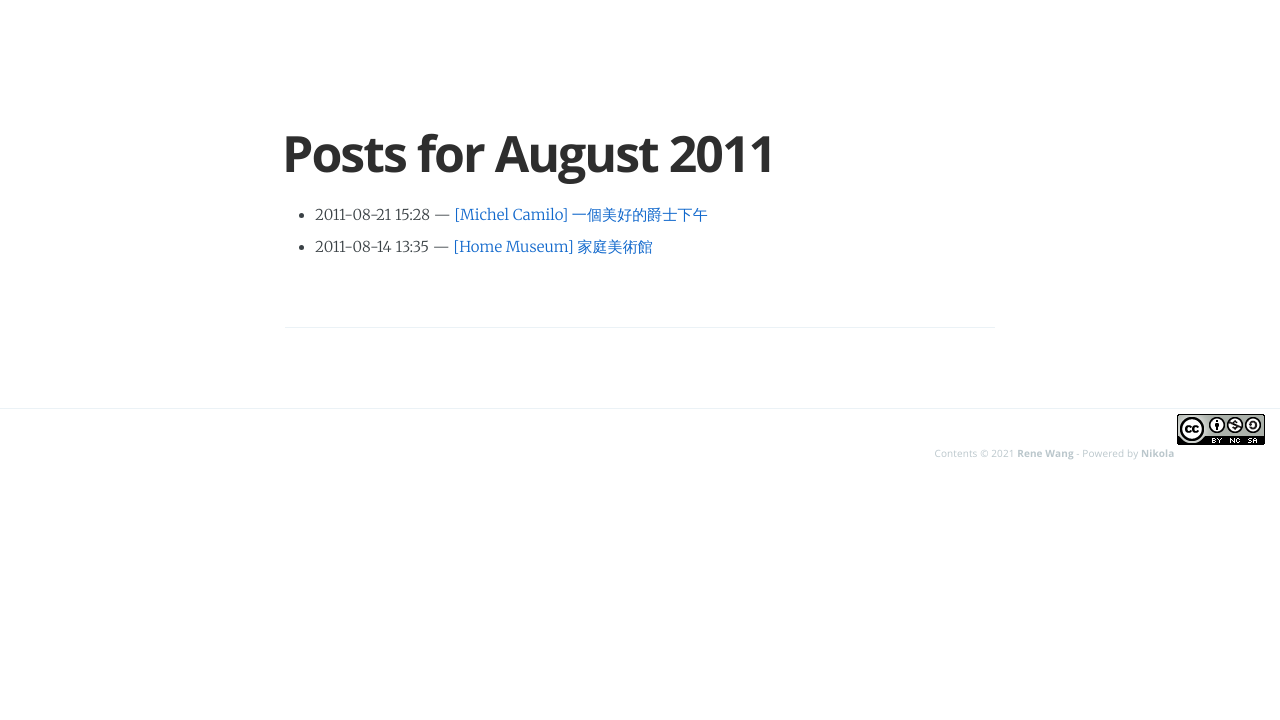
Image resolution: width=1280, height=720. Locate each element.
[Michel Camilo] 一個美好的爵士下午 (580, 215)
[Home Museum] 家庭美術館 (553, 247)
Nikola (1157, 453)
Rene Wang (1045, 453)
